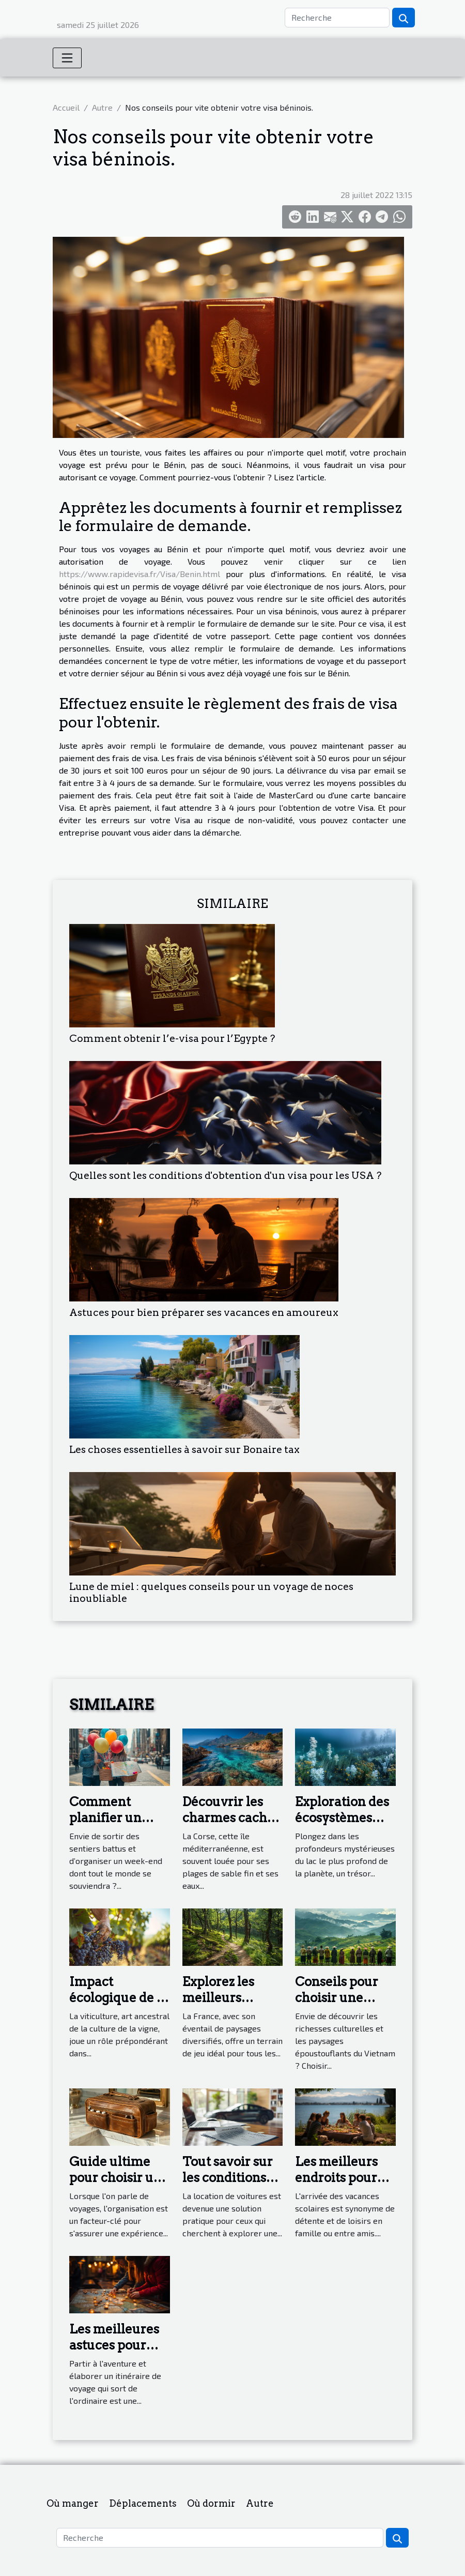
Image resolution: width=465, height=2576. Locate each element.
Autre (102, 107)
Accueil (66, 107)
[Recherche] (337, 17)
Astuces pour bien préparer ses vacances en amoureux (203, 1313)
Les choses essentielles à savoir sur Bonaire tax (184, 1450)
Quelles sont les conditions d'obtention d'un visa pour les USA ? (225, 1175)
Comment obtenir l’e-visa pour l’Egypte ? (172, 1038)
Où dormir (211, 2503)
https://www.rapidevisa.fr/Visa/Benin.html (139, 574)
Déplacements (143, 2503)
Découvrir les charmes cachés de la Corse (231, 1817)
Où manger (73, 2503)
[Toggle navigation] (67, 58)
